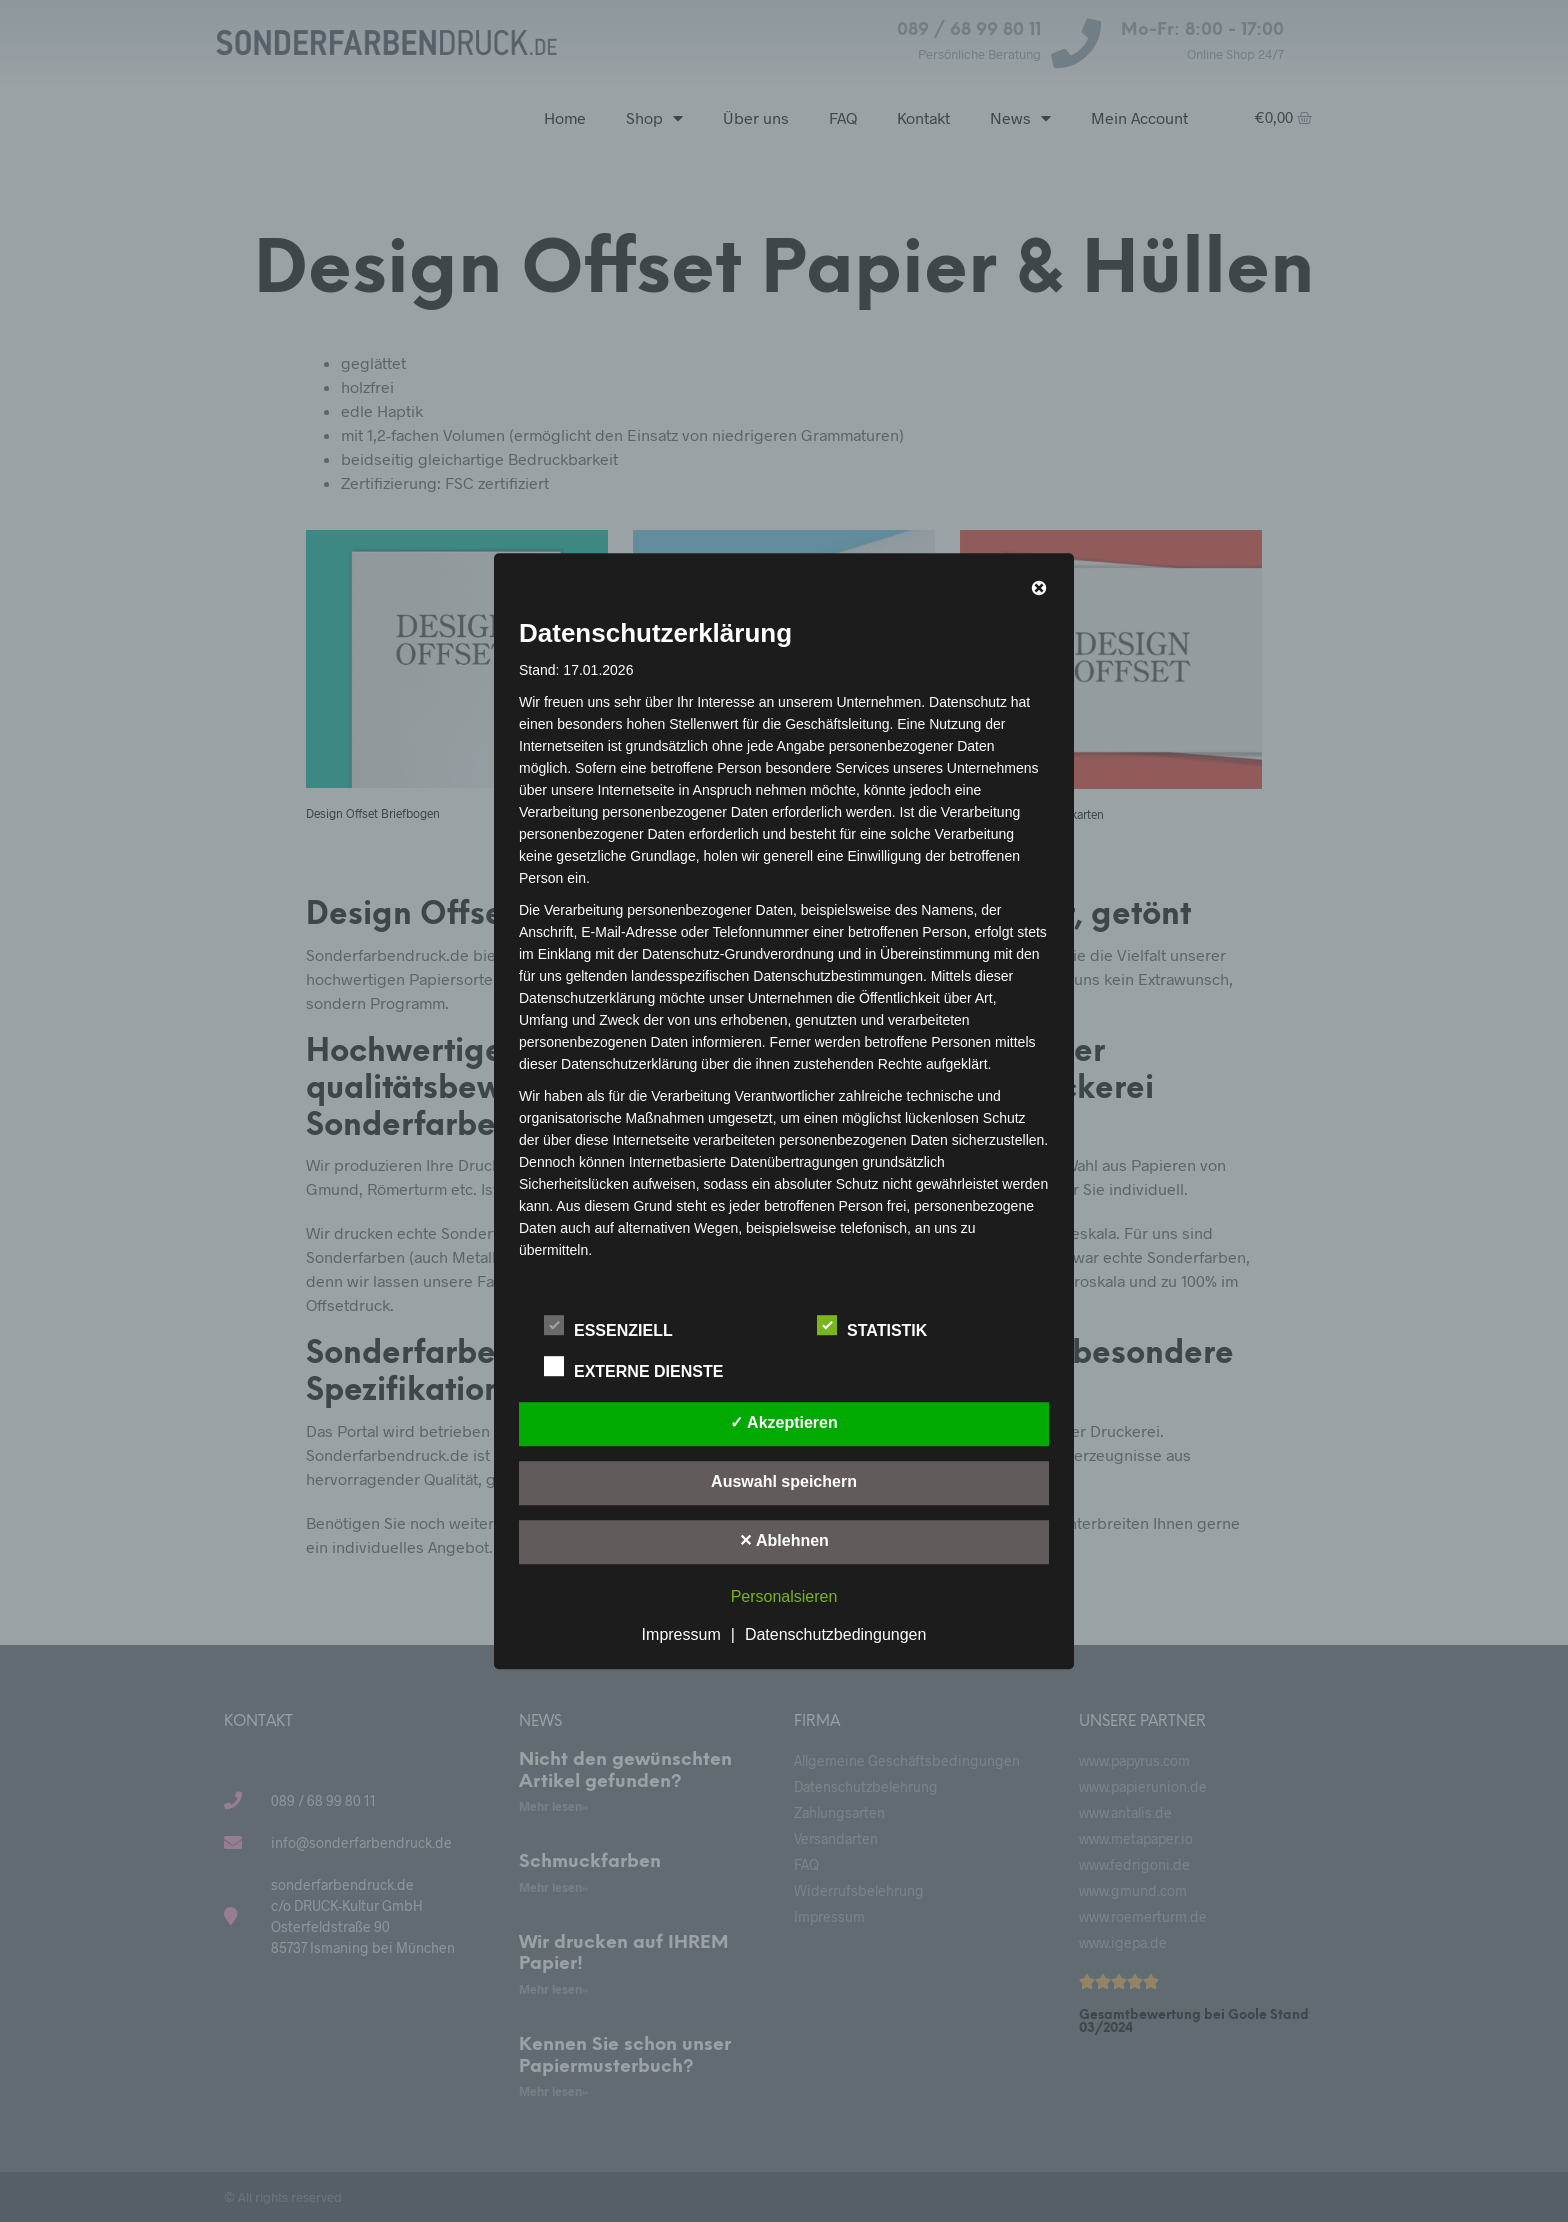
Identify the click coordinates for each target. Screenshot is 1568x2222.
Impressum (681, 1634)
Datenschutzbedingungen (835, 1634)
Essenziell (619, 1327)
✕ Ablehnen (784, 1540)
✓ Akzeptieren (784, 1422)
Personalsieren (784, 1596)
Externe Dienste (644, 1368)
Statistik (883, 1327)
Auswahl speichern (784, 1481)
